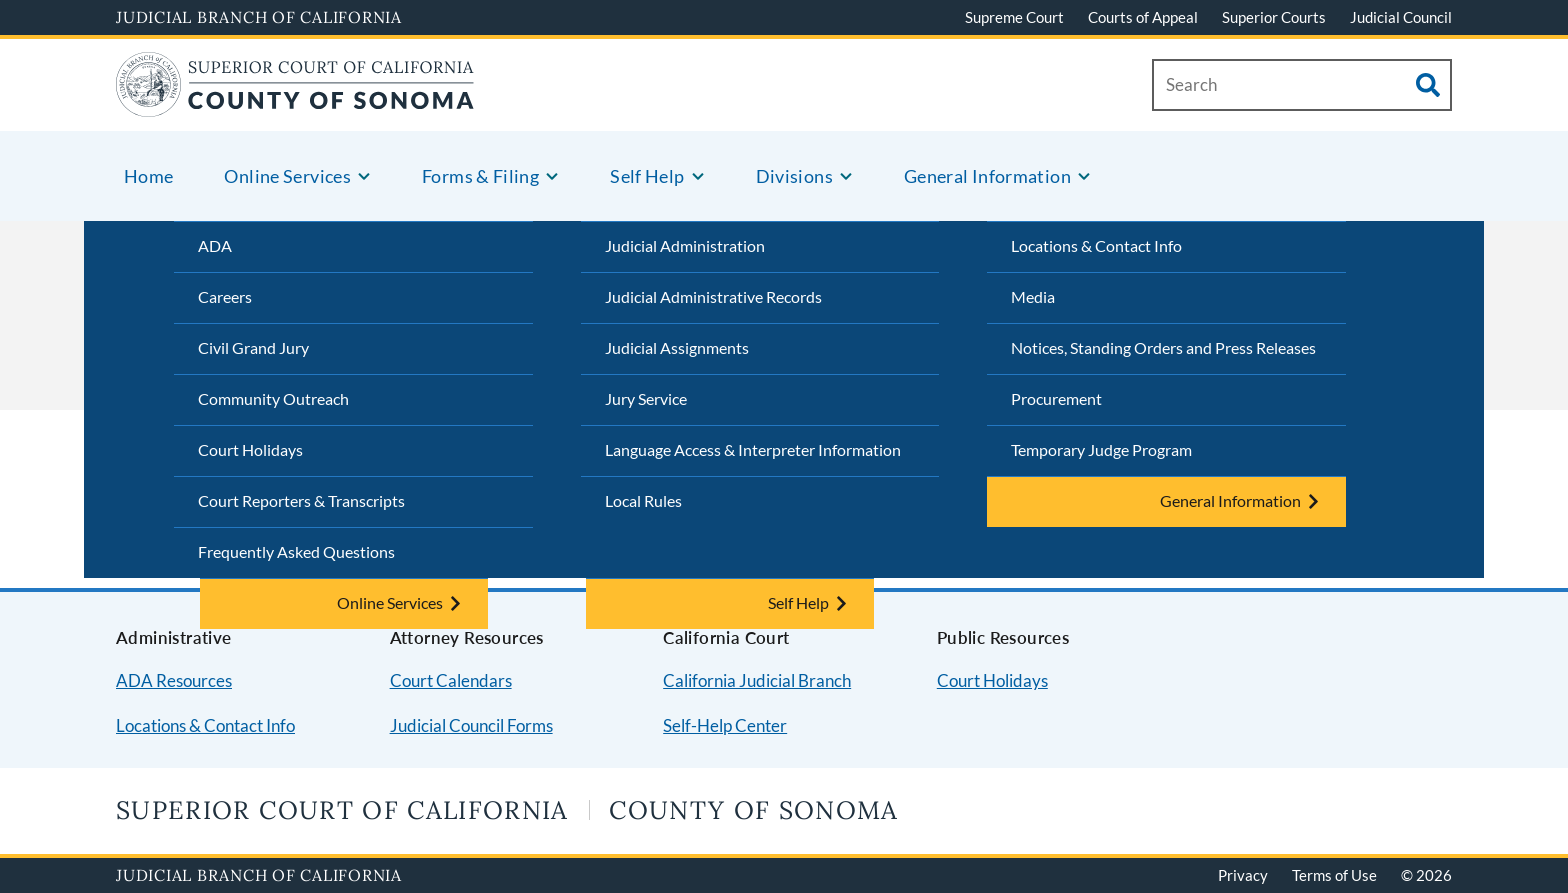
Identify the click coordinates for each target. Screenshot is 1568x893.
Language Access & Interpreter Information (753, 449)
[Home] (295, 104)
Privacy (1243, 875)
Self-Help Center (725, 725)
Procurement (1056, 398)
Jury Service (646, 398)
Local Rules (643, 500)
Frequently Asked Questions (296, 551)
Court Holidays (250, 449)
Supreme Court (1014, 17)
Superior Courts (1274, 17)
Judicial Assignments (677, 347)
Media (1033, 296)
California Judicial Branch (757, 680)
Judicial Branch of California (259, 17)
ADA (215, 245)
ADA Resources (174, 680)
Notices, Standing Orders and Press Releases (1163, 347)
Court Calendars (451, 680)
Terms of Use (1334, 875)
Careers (225, 296)
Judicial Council (1401, 17)
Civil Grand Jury (253, 347)
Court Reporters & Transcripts (301, 500)
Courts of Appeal (1143, 17)
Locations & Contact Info (1096, 245)
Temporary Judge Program (1101, 449)
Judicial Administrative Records (713, 296)
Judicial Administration (685, 245)
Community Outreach (273, 398)
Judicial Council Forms (471, 725)
